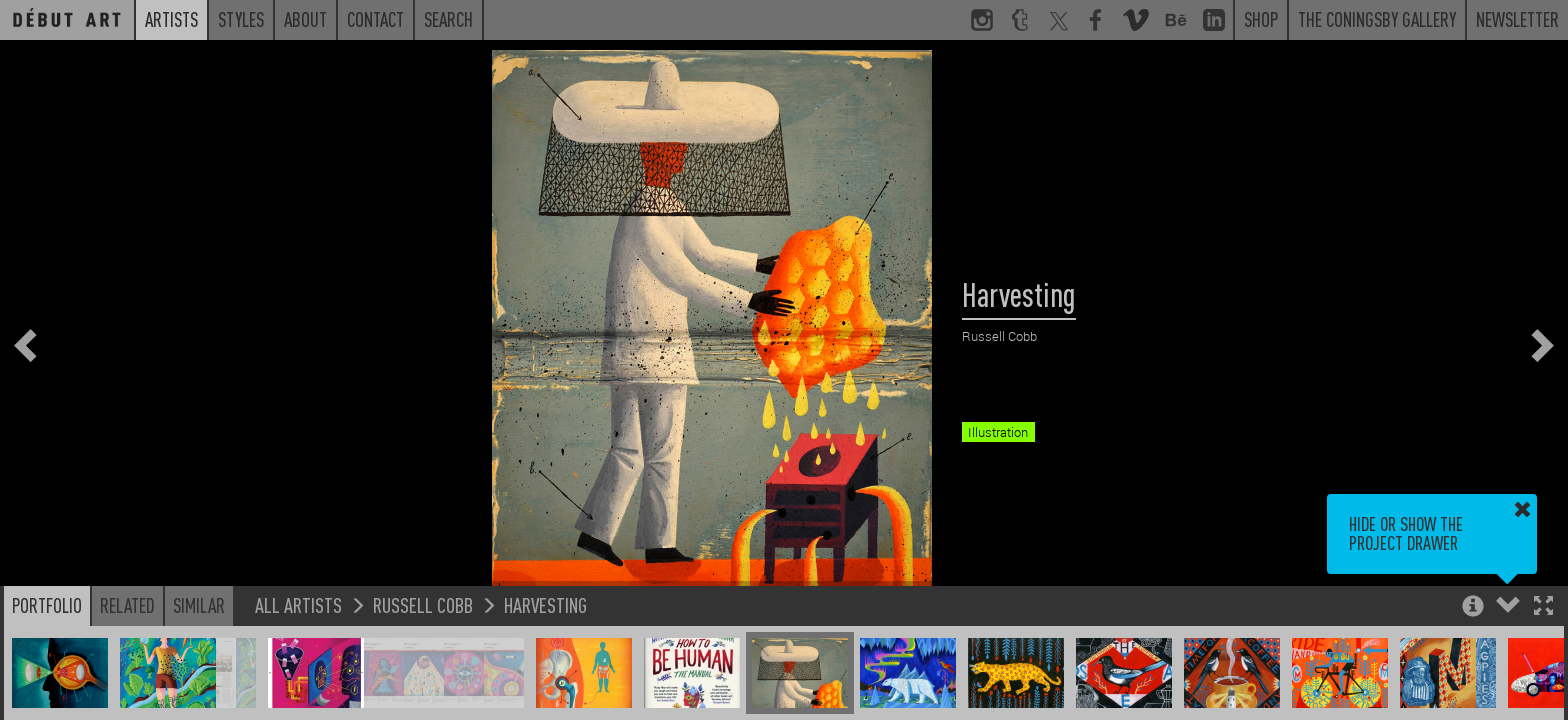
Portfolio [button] (47, 605)
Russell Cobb (423, 604)
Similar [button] (199, 605)
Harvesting (545, 604)
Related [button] (127, 605)
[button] (1543, 607)
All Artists (298, 604)
